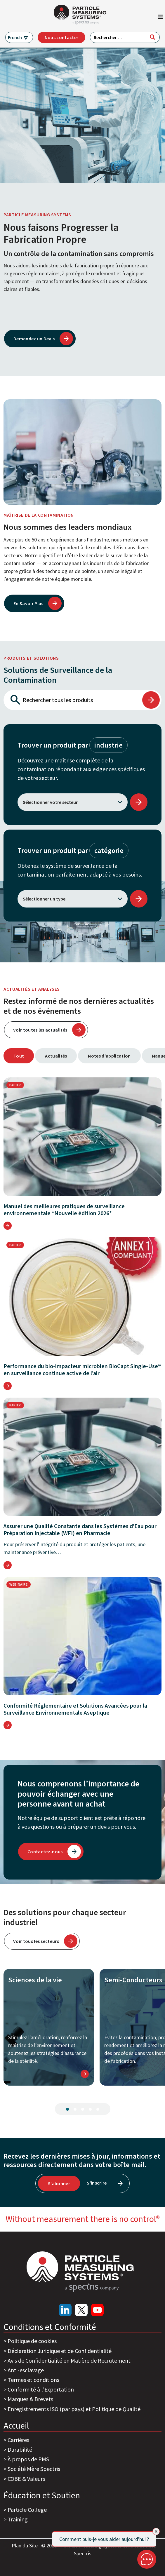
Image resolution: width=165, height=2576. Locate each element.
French (15, 37)
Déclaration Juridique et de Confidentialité (60, 2350)
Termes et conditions (33, 2379)
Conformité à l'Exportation (41, 2389)
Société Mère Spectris (34, 2468)
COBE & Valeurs (26, 2478)
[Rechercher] (152, 37)
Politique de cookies (32, 2341)
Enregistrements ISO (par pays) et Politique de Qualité (74, 2409)
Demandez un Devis (34, 339)
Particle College (27, 2509)
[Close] (156, 2531)
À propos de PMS (28, 2459)
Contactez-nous (44, 1851)
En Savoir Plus (28, 603)
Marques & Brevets (30, 2399)
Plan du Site (25, 2545)
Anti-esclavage (26, 2370)
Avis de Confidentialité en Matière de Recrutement (69, 2360)
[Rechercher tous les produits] (72, 700)
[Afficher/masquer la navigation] (160, 18)
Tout (18, 1056)
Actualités (56, 1056)
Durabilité (20, 2449)
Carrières (18, 2439)
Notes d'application (109, 1056)
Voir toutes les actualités (40, 1030)
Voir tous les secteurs (36, 1941)
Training (18, 2519)
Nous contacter (61, 37)
